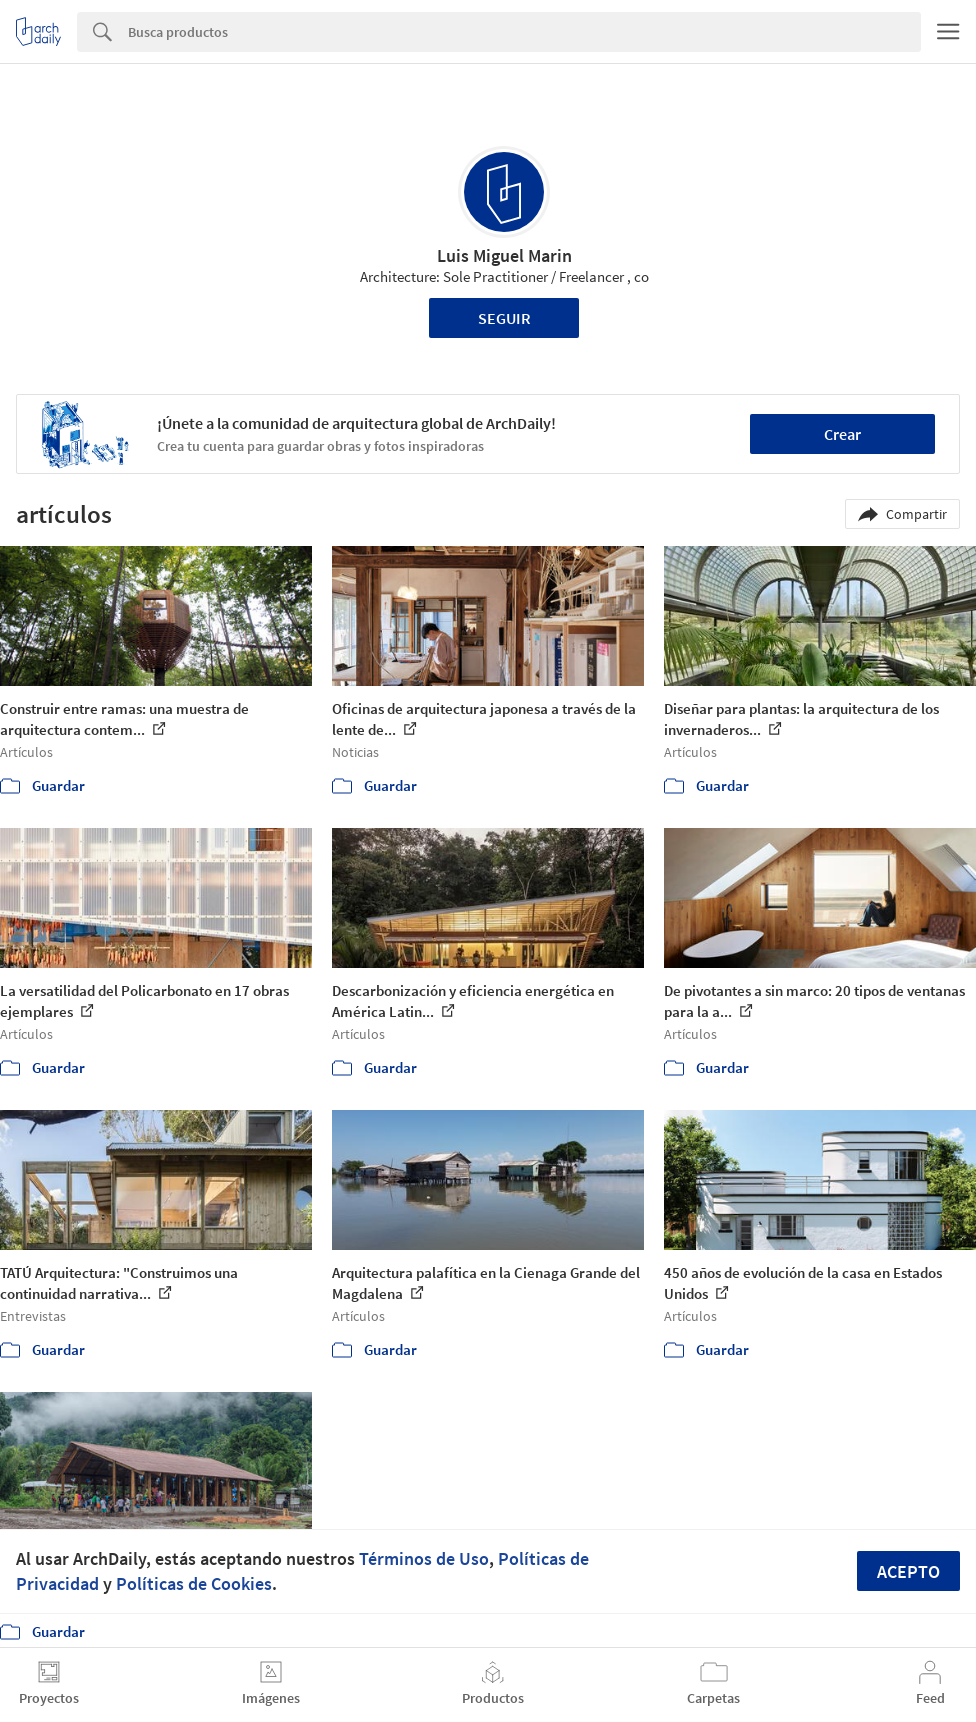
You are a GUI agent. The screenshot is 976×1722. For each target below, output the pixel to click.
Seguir (504, 318)
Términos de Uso (424, 1558)
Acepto (908, 1571)
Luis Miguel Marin (504, 255)
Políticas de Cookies (194, 1583)
